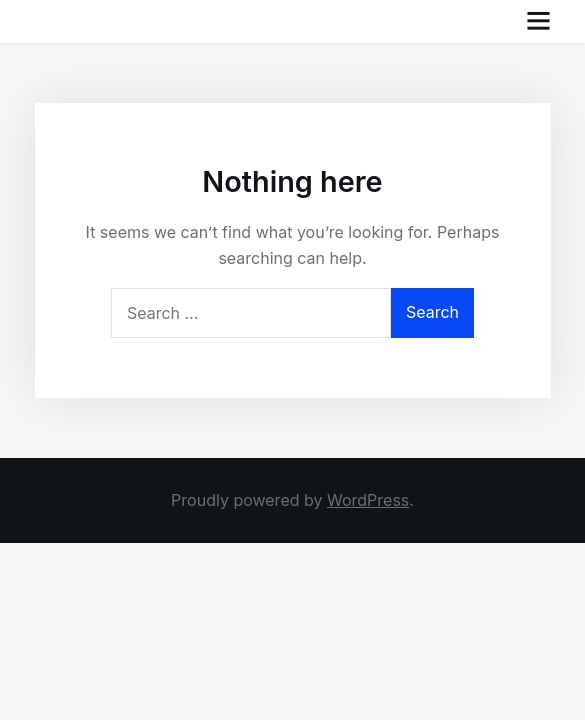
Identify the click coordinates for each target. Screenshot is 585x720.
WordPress (368, 500)
